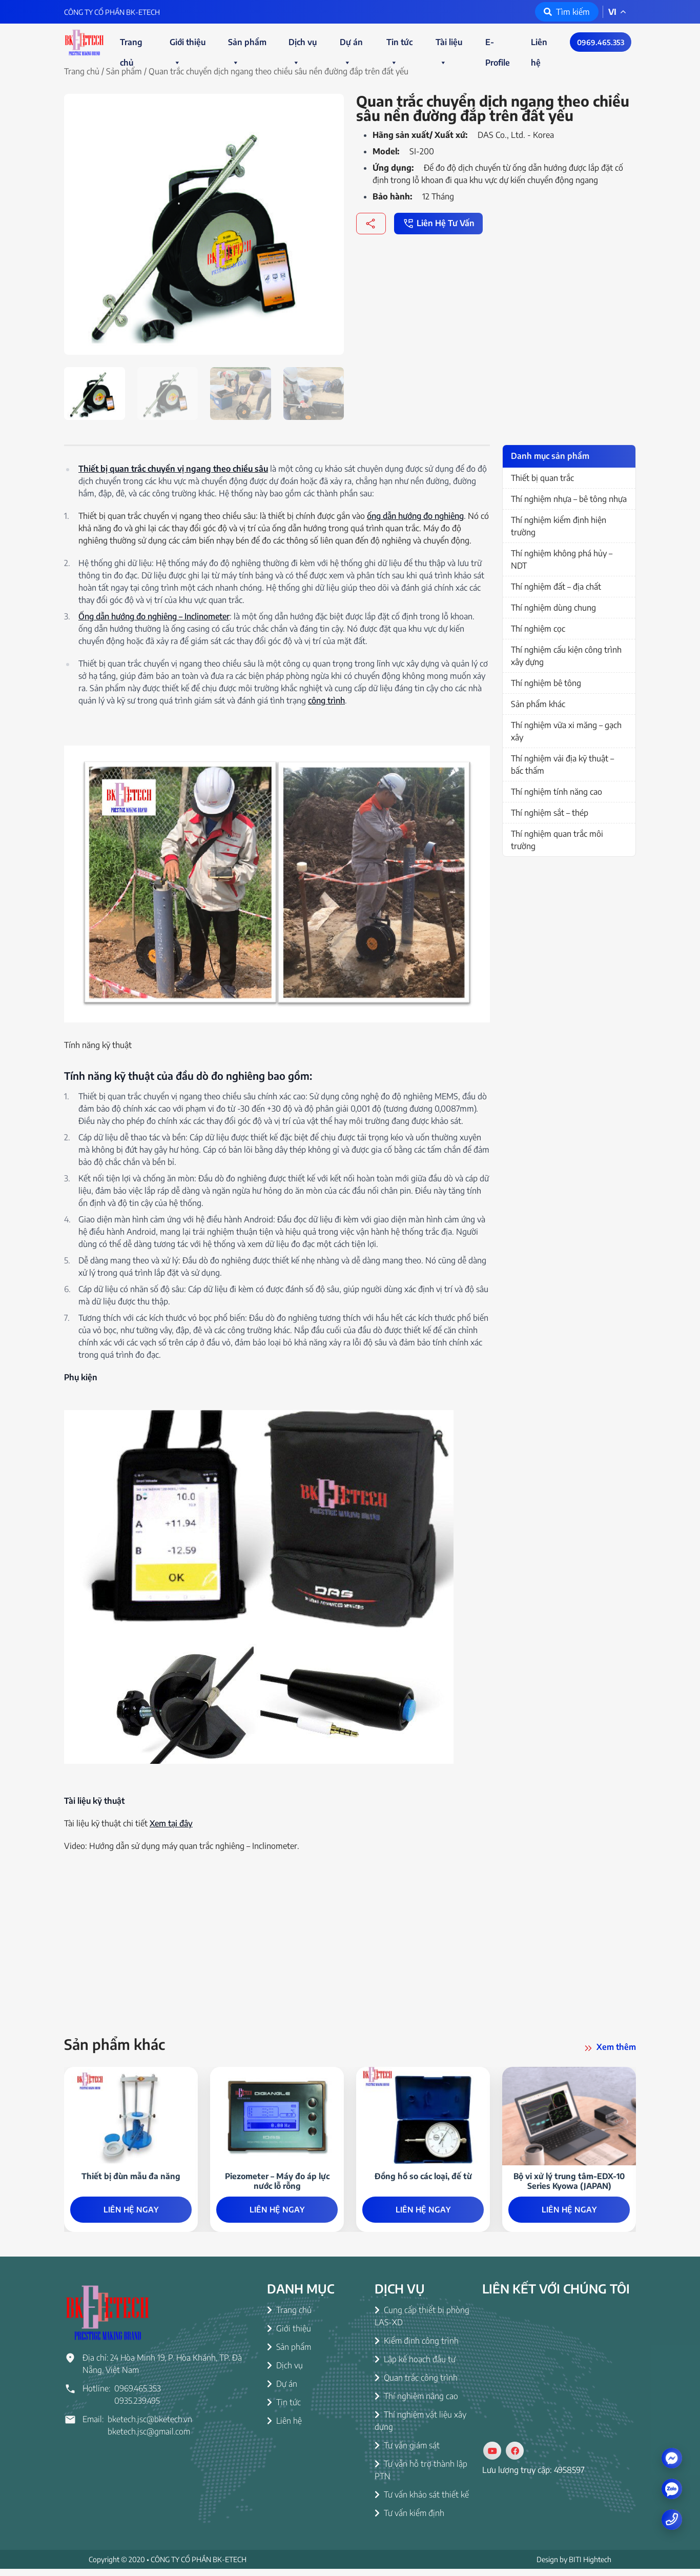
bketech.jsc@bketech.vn (150, 2426)
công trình (326, 700)
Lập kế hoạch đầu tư (415, 2366)
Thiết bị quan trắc (542, 478)
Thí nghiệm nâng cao (416, 2403)
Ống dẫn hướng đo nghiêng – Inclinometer (154, 616)
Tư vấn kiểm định (409, 2520)
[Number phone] (672, 2518)
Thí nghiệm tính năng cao (556, 792)
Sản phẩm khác (538, 704)
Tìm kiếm (567, 12)
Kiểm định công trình (417, 2348)
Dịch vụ (303, 44)
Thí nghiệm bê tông (546, 683)
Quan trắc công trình (416, 2385)
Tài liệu (449, 44)
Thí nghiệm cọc (538, 628)
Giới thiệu (187, 44)
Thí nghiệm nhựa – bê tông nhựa (569, 499)
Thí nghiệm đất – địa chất (556, 586)
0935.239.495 (137, 2408)
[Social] (492, 2458)
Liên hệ (539, 44)
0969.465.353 (600, 42)
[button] (177, 62)
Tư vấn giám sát (407, 2452)
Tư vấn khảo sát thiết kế (422, 2502)
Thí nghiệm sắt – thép (549, 813)
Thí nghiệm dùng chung (553, 607)
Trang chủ (131, 44)
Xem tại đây (171, 1823)
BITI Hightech (590, 2566)
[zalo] (672, 2489)
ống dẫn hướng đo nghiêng (415, 516)
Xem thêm (609, 2048)
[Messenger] (672, 2457)
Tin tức (399, 44)
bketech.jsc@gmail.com (149, 2438)
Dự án (351, 44)
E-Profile (497, 44)
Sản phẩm (247, 44)
